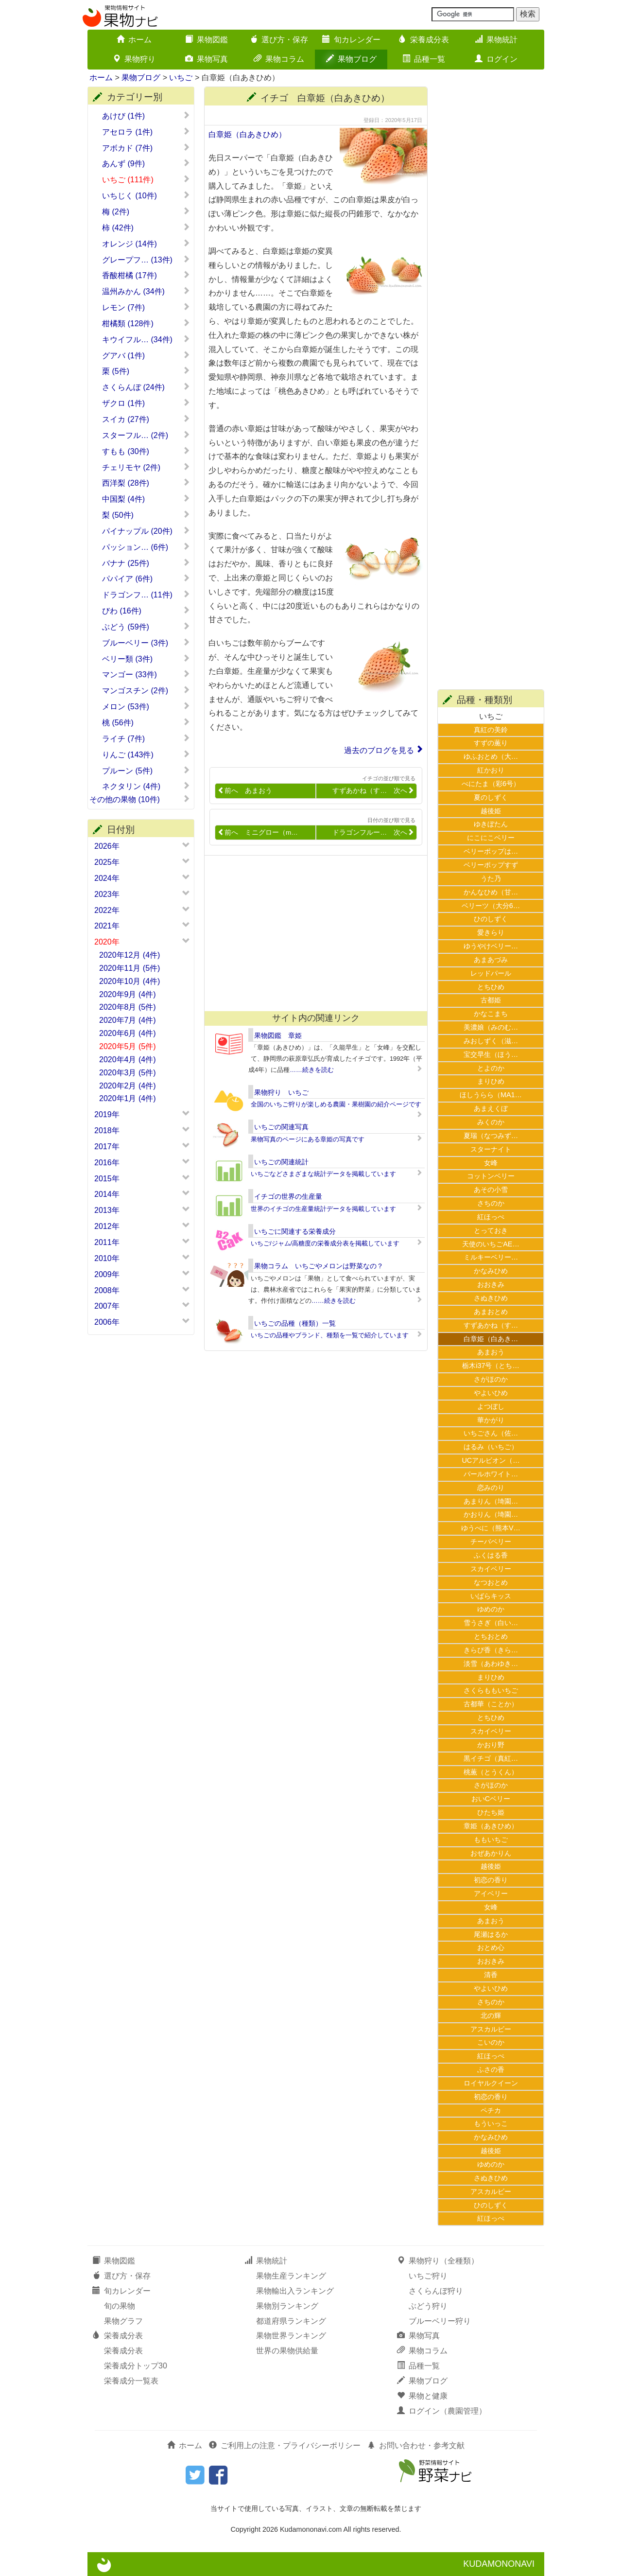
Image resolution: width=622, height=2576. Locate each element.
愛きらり (490, 932)
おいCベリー (490, 1799)
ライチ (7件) (146, 738)
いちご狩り (428, 2276)
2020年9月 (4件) (127, 994)
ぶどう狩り (428, 2306)
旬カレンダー (351, 39)
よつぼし (490, 1406)
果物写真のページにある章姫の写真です (307, 1139)
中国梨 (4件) (146, 498)
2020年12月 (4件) (129, 955)
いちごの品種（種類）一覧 (295, 1323)
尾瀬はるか (491, 1934)
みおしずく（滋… (491, 1041)
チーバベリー (490, 1541)
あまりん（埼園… (491, 1501)
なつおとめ (491, 1582)
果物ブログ (351, 59)
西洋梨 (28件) (146, 482)
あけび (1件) (146, 115)
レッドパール (490, 973)
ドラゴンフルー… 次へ (373, 832)
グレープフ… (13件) (146, 259)
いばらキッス (490, 1596)
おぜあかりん (490, 1853)
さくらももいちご (491, 1690)
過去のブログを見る (379, 750)
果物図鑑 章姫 (278, 1035)
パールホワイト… (491, 1474)
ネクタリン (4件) (146, 786)
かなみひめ (491, 1271)
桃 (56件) (146, 722)
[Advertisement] (311, 933)
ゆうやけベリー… (491, 946)
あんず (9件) (146, 163)
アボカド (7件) (146, 147)
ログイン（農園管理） (441, 2411)
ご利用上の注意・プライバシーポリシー (285, 2445)
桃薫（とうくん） (491, 1772)
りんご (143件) (146, 754)
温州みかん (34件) (146, 291)
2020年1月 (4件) (127, 1098)
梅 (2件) (146, 211)
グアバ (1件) (146, 355)
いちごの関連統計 (281, 1162)
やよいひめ (491, 1393)
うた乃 (491, 878)
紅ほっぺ (490, 1217)
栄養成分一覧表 (131, 2381)
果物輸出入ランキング (295, 2291)
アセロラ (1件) (146, 131)
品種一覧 (423, 59)
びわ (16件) (146, 610)
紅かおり (490, 770)
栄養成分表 (423, 39)
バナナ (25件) (146, 563)
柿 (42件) (146, 227)
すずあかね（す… (491, 1325)
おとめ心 (490, 1947)
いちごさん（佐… (491, 1433)
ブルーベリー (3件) (146, 642)
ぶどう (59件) (146, 626)
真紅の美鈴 (491, 730)
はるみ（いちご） (491, 1447)
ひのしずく (491, 919)
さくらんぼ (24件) (146, 387)
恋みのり (490, 1487)
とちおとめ (491, 1636)
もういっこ (491, 2123)
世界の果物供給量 (287, 2351)
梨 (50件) (146, 514)
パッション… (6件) (146, 547)
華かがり (490, 1420)
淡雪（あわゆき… (491, 1663)
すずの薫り (491, 743)
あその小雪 (491, 1189)
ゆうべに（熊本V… (490, 1528)
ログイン (496, 59)
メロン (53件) (146, 706)
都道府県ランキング (291, 2321)
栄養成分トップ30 (135, 2366)
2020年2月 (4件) (127, 1086)
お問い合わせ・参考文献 (416, 2445)
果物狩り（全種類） (438, 2261)
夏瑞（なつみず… (491, 1135)
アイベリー (491, 1893)
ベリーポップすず (491, 865)
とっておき (491, 1230)
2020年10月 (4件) (129, 981)
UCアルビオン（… (490, 1460)
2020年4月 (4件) (127, 1059)
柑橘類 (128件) (146, 323)
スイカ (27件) (146, 419)
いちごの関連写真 (281, 1127)
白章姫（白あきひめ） (247, 134)
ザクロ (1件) (146, 403)
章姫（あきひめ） (491, 1826)
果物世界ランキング (291, 2335)
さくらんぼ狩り (436, 2291)
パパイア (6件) (146, 578)
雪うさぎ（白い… (491, 1623)
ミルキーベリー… (491, 1257)
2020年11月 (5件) (129, 968)
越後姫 (491, 811)
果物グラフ (123, 2321)
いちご (180, 77)
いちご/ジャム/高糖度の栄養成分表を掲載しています (325, 1243)
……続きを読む (312, 1069)
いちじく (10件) (146, 195)
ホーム (134, 39)
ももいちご (491, 1839)
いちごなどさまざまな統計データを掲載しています (323, 1173)
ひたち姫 (490, 1812)
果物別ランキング (287, 2306)
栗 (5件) (146, 371)
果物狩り (134, 59)
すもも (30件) (146, 451)
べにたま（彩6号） (491, 784)
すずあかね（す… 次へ (373, 790)
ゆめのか (490, 1609)
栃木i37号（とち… (490, 1365)
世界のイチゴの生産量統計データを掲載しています (323, 1208)
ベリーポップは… (491, 851)
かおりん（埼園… (491, 1514)
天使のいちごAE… (490, 1244)
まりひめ (490, 1081)
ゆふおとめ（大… (491, 756)
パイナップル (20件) (146, 530)
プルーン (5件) (146, 770)
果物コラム (279, 59)
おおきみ (490, 1284)
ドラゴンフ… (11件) (146, 594)
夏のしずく (491, 797)
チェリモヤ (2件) (146, 467)
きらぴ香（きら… (491, 1650)
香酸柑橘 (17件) (146, 275)
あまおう (490, 1352)
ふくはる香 (491, 1555)
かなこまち (491, 1013)
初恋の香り (491, 1880)
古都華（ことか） (491, 1704)
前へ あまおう (245, 790)
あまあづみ (491, 960)
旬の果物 (119, 2306)
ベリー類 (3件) (146, 658)
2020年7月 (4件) (127, 1020)
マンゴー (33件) (146, 674)
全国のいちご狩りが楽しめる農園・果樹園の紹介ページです (336, 1104)
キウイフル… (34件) (146, 339)
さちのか (490, 1203)
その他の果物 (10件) (139, 799)
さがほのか (491, 1379)
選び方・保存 (279, 39)
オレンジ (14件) (146, 243)
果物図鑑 (206, 39)
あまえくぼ (491, 1108)
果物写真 (206, 59)
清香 (491, 1975)
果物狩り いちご (281, 1092)
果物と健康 (422, 2396)
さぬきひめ (491, 1298)
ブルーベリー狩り (440, 2321)
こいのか (490, 2042)
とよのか (490, 1068)
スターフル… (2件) (146, 435)
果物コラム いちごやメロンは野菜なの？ (318, 1266)
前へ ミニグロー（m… (258, 832)
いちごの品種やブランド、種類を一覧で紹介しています (330, 1335)
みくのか (490, 1122)
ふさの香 (490, 2069)
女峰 (491, 1163)
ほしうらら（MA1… (491, 1095)
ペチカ (491, 2110)
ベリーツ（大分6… (491, 906)
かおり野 (490, 1745)
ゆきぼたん (491, 824)
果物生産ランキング (291, 2276)
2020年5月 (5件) (127, 1046)
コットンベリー (491, 1176)
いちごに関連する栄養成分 (295, 1231)
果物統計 (496, 39)
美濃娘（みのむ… (491, 1027)
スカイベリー (490, 1569)
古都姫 (491, 1000)
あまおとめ (491, 1311)
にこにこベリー (491, 837)
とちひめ (490, 987)
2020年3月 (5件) (127, 1073)
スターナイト (490, 1149)
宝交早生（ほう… (491, 1054)
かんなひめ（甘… (491, 892)
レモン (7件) (146, 307)
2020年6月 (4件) (127, 1033)
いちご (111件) (146, 179)
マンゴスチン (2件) (146, 690)
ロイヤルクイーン (491, 2083)
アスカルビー (490, 2029)
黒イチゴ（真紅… (491, 1758)
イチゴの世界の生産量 (288, 1196)
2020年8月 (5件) (127, 1007)
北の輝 (491, 2015)
